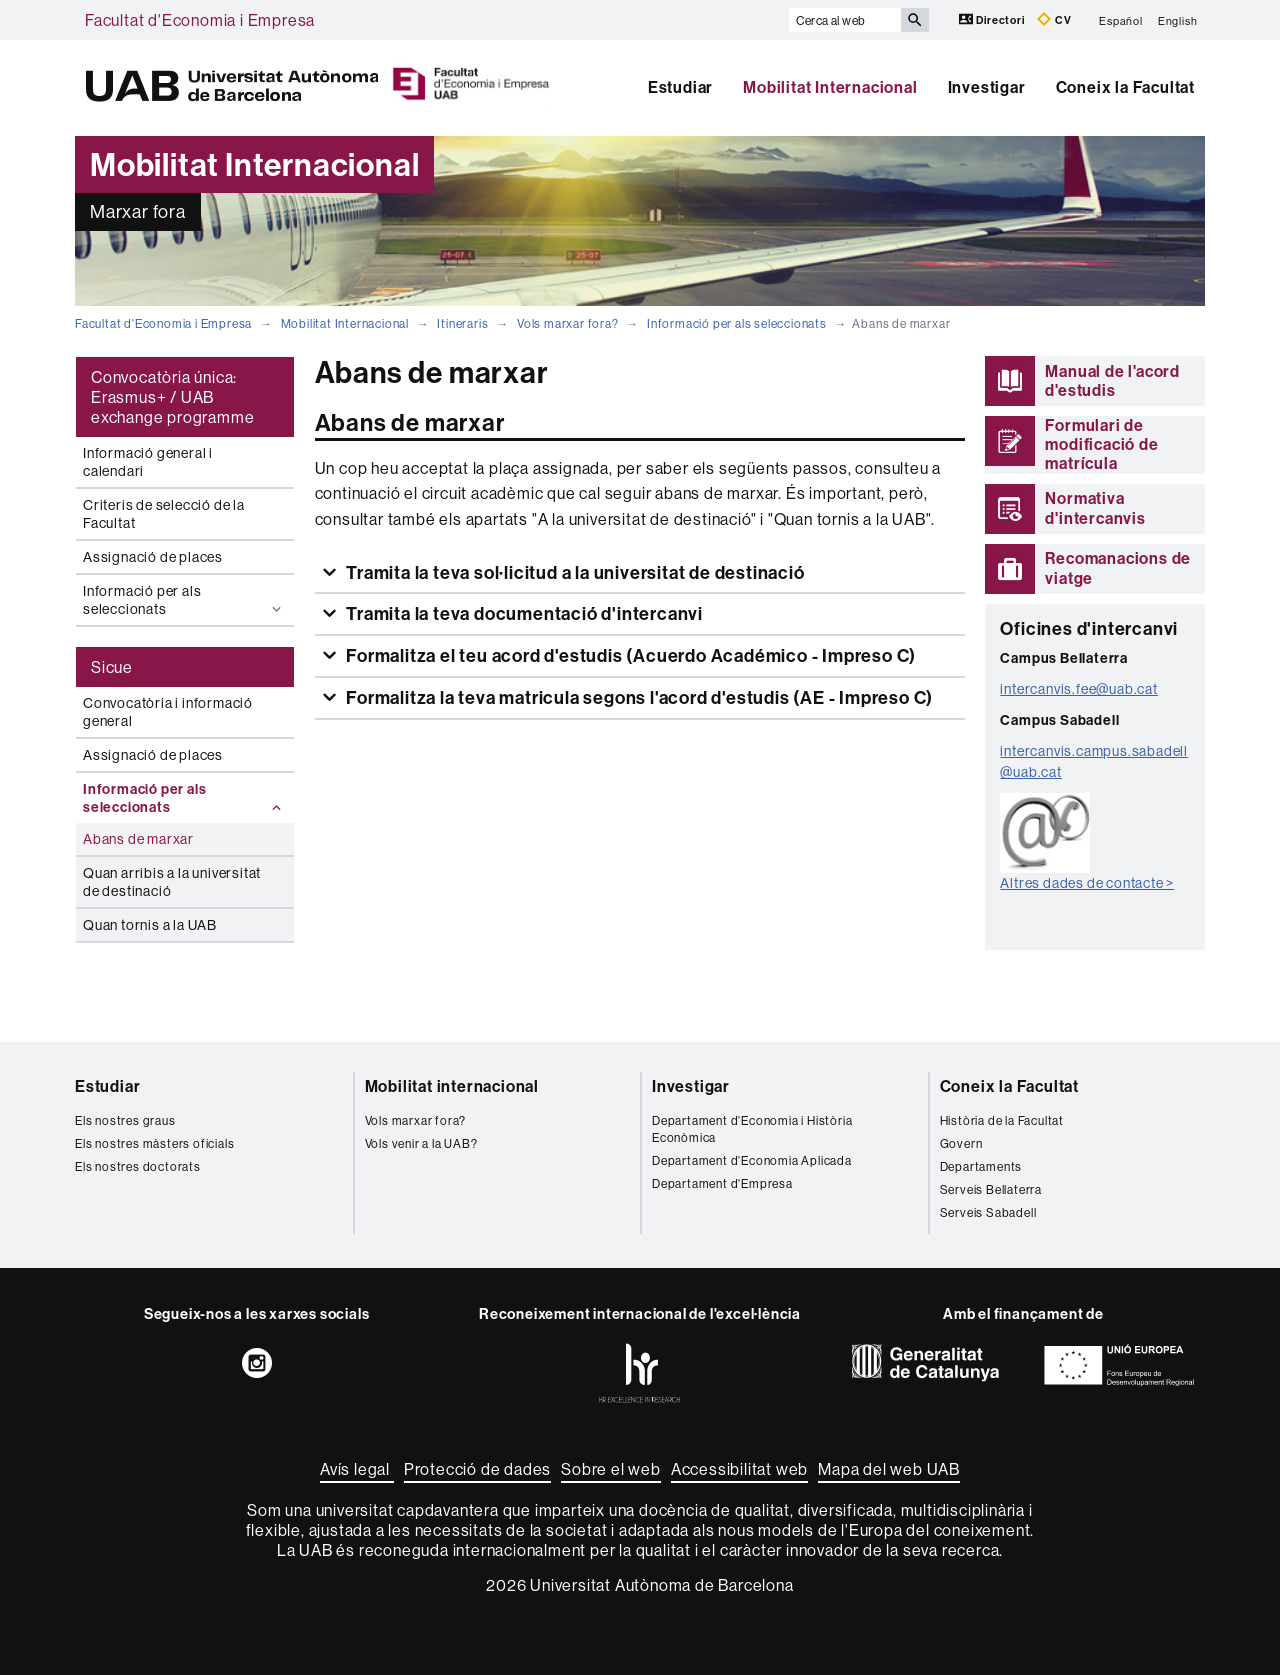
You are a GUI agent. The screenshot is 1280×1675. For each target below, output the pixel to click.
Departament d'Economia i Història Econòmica (752, 1129)
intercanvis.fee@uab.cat (1078, 689)
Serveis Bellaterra (991, 1189)
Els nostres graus (125, 1120)
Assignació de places (153, 557)
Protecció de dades (477, 1469)
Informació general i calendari (148, 462)
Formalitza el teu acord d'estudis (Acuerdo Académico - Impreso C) (629, 655)
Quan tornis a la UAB (150, 925)
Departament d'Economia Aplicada (752, 1160)
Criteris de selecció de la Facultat (164, 514)
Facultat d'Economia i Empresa (200, 20)
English (1178, 20)
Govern (961, 1143)
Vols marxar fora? (568, 323)
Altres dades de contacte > (1087, 883)
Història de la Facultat (1002, 1120)
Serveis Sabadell (988, 1212)
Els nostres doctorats (138, 1166)
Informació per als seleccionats (737, 323)
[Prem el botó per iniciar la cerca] (915, 20)
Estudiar (680, 87)
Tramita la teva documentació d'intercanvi (522, 613)
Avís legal (357, 1469)
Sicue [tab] (112, 667)
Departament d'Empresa (722, 1183)
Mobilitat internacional (452, 1086)
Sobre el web (611, 1469)
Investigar (987, 87)
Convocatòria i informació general (168, 712)
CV (1054, 19)
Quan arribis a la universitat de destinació (172, 882)
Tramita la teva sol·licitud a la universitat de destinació (573, 572)
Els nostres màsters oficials (154, 1143)
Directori (993, 19)
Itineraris (462, 323)
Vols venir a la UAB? (421, 1143)
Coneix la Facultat (1125, 87)
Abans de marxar (138, 839)
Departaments (981, 1166)
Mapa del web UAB (889, 1469)
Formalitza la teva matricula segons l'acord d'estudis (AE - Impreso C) (637, 697)
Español (1121, 20)
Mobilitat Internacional (830, 87)
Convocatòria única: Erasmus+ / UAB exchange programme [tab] (172, 397)
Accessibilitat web (739, 1469)
